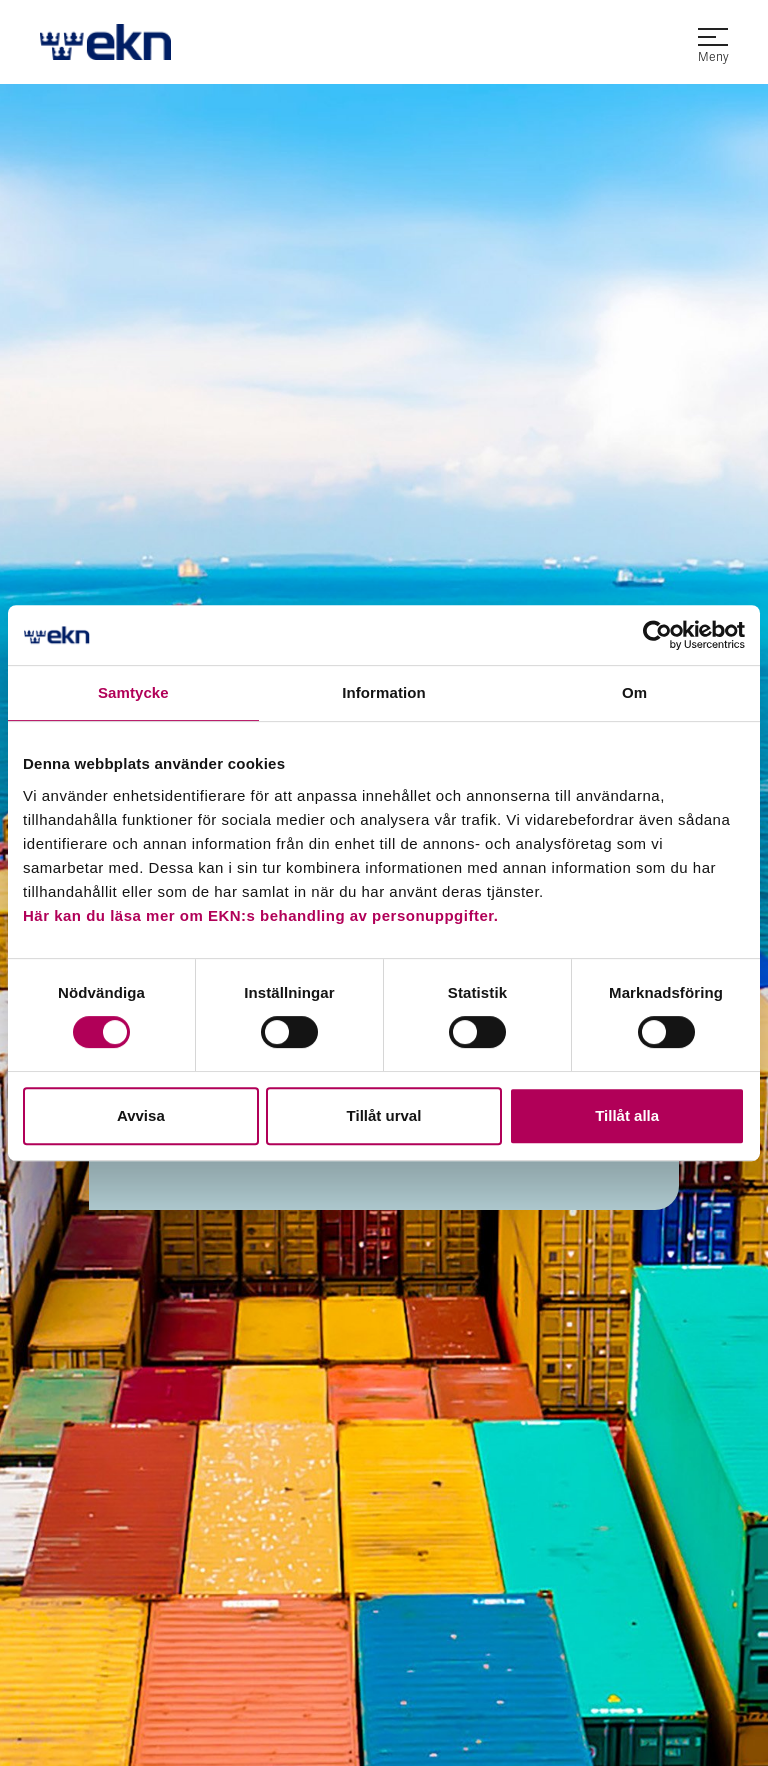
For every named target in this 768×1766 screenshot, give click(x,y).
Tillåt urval (384, 1115)
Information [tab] (384, 692)
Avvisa (141, 1115)
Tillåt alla (627, 1115)
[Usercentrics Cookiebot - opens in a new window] (657, 635)
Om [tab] (634, 692)
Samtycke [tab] (133, 692)
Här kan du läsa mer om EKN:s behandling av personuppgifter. (260, 915)
